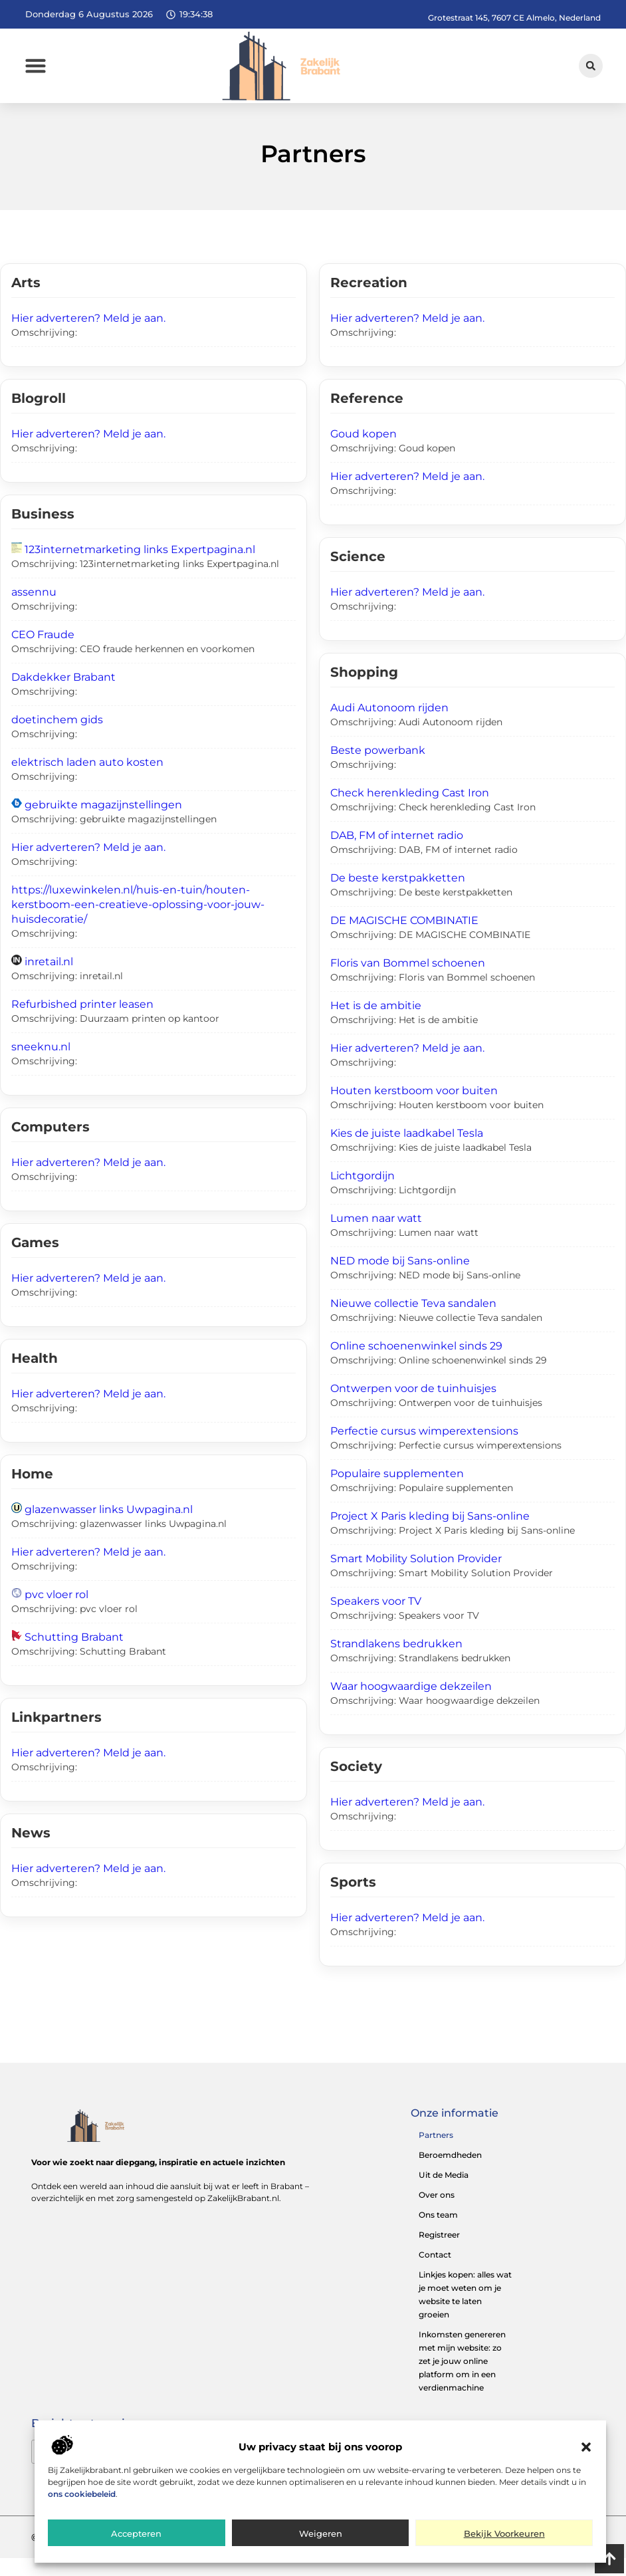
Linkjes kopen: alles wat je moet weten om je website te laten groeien (465, 2312)
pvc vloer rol (56, 1613)
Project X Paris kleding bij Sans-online (430, 1534)
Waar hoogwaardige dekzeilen (411, 1704)
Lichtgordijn (362, 1194)
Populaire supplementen (397, 1492)
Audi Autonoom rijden (389, 726)
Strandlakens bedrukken (396, 1662)
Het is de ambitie (375, 1024)
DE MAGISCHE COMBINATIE (404, 939)
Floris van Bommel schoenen (407, 981)
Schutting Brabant (74, 1655)
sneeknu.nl (40, 1065)
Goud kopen (363, 452)
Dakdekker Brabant (63, 695)
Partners (436, 2153)
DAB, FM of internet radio (396, 854)
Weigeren (320, 2536)
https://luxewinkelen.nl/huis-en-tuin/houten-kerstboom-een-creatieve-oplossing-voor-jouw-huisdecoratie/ (137, 923)
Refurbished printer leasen (82, 1022)
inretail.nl (49, 980)
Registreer (439, 2253)
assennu (33, 610)
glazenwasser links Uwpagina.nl (109, 1528)
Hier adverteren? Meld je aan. (88, 336)
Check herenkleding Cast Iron (409, 811)
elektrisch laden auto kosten (87, 780)
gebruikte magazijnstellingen (103, 823)
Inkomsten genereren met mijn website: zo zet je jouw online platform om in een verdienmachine (462, 2378)
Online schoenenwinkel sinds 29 (416, 1364)
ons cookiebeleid (82, 2497)
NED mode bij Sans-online (400, 1279)
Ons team (438, 2233)
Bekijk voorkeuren (504, 2536)
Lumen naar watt (376, 1236)
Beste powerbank (377, 768)
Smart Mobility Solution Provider (416, 1577)
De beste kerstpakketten (397, 896)
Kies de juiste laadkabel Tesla (406, 1151)
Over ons (437, 2213)
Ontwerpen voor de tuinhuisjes (413, 1407)
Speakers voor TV (375, 1619)
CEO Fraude (42, 653)
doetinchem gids (57, 738)
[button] (586, 2450)
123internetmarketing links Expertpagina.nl (140, 568)
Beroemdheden (450, 2173)
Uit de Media (444, 2193)
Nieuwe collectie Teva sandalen (413, 1322)
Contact (435, 2273)
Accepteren (136, 2536)
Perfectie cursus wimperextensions (424, 1449)
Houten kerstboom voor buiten (414, 1109)
